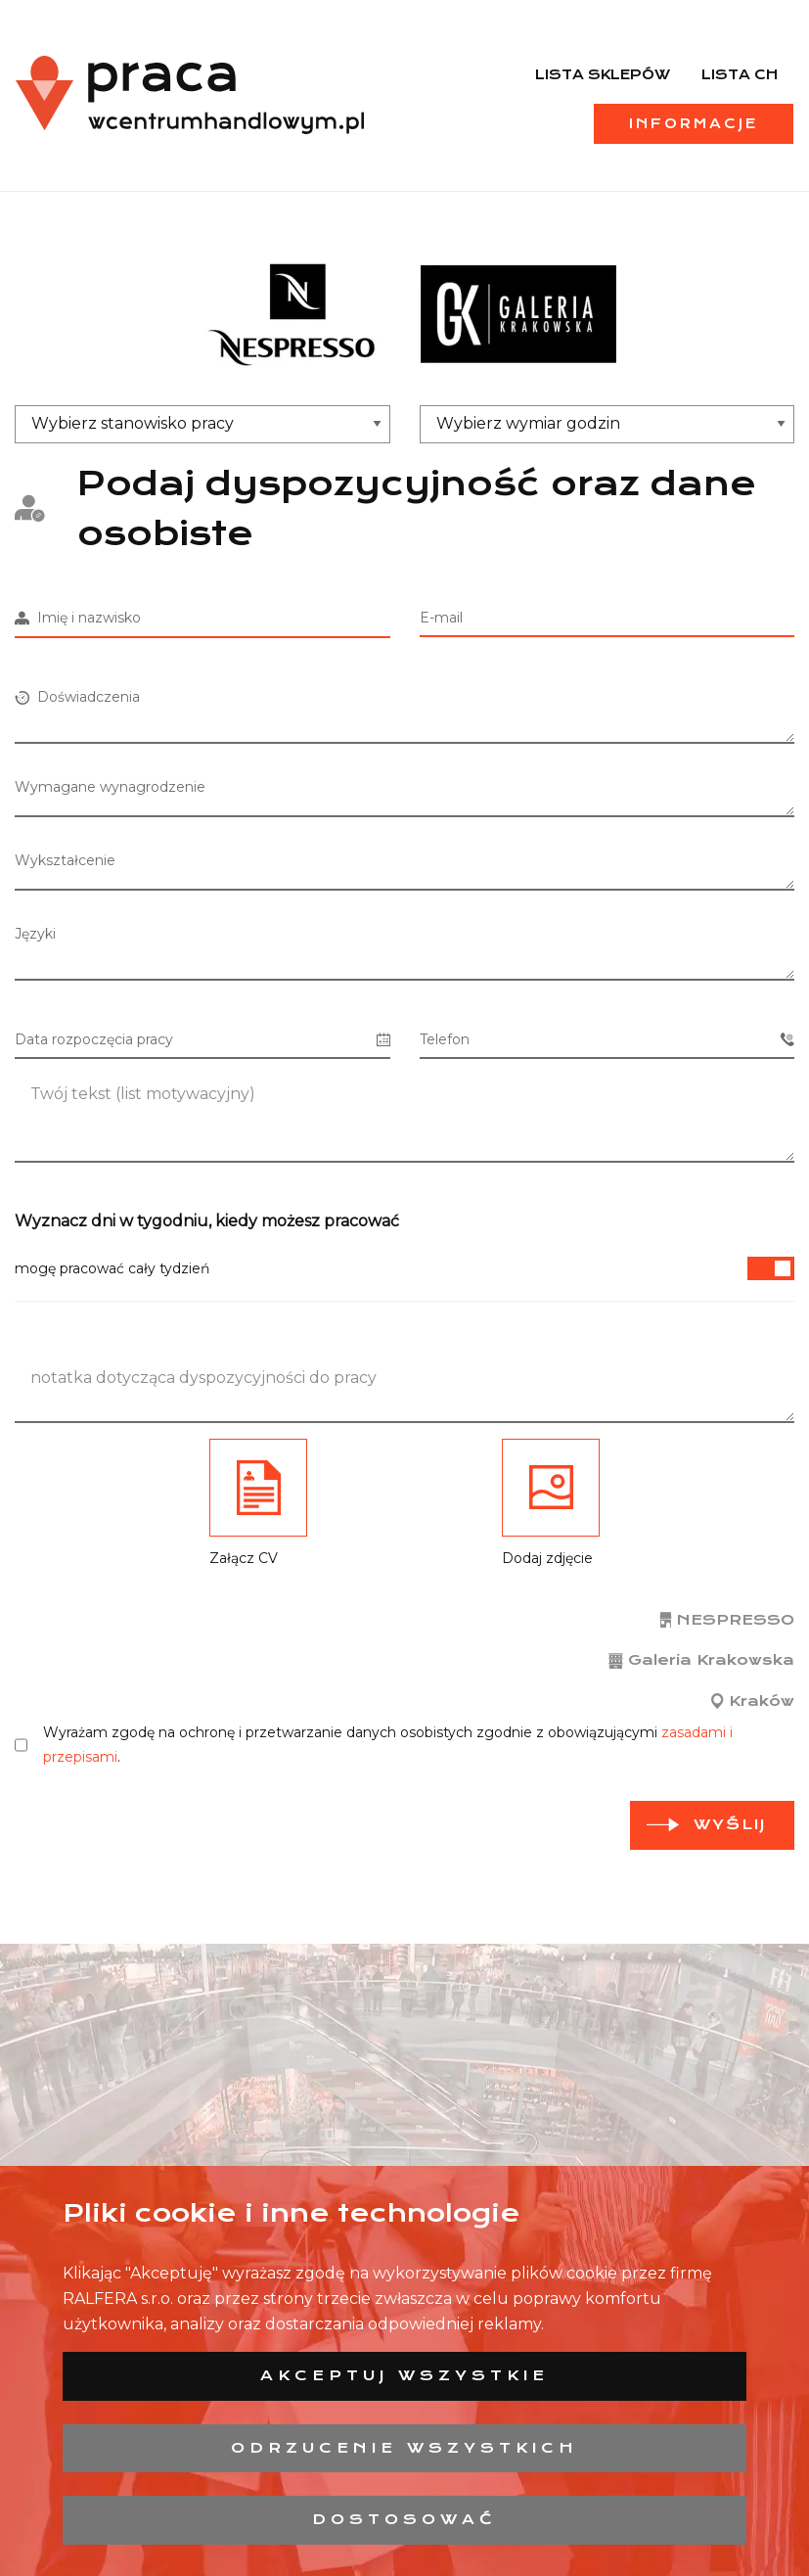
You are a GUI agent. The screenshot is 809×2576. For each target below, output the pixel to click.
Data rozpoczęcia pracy (202, 1040)
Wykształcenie (65, 860)
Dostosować (404, 2519)
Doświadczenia (77, 697)
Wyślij (730, 1824)
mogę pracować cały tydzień (404, 1268)
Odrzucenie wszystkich (404, 2448)
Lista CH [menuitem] (739, 74)
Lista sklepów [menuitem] (602, 74)
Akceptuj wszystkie (404, 2375)
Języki (35, 934)
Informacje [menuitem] (693, 123)
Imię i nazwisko (78, 617)
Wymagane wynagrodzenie (110, 787)
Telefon (607, 1040)
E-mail (441, 617)
